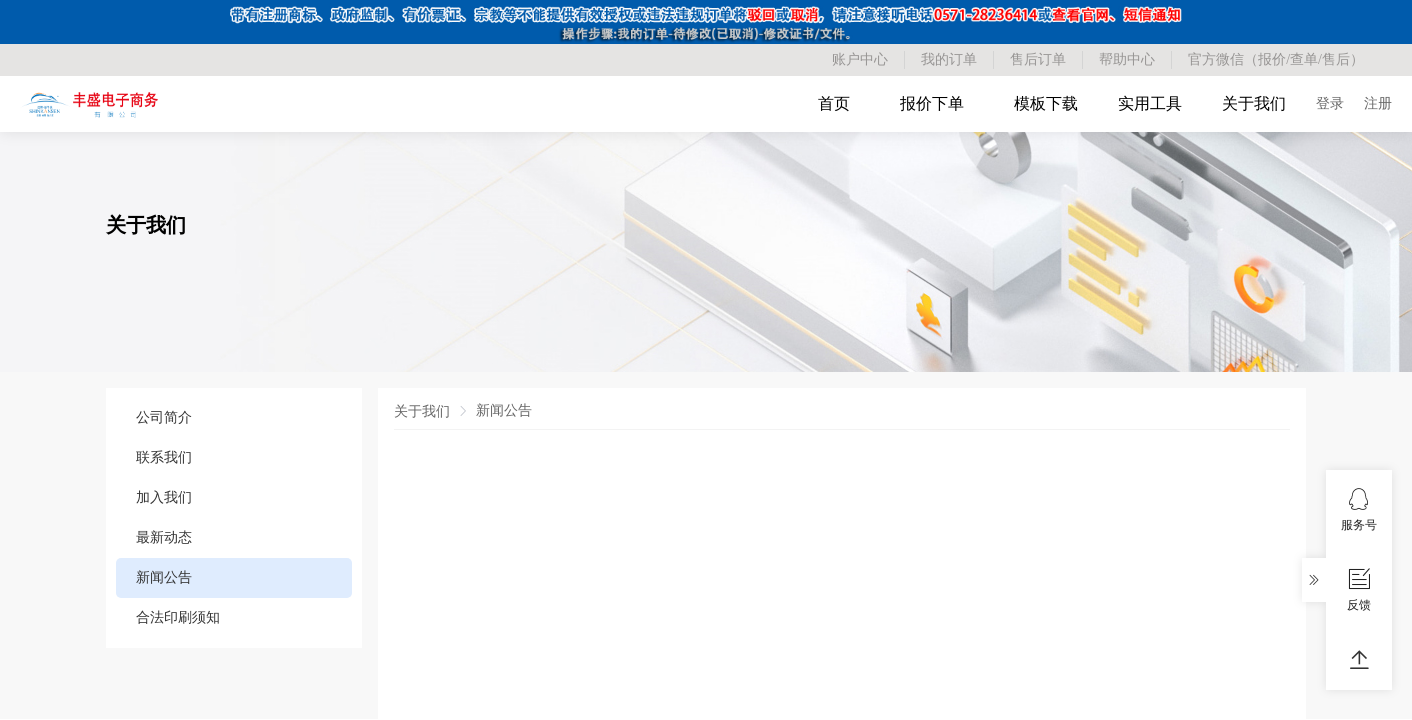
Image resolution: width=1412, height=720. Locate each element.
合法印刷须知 (178, 617)
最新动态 (164, 537)
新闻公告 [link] (504, 410)
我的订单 (949, 59)
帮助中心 (1127, 59)
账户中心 (860, 59)
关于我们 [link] (422, 411)
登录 (1330, 103)
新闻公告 (164, 577)
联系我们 (164, 457)
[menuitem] (234, 418)
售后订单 (1038, 59)
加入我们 (164, 497)
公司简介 (164, 417)
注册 (1378, 103)
